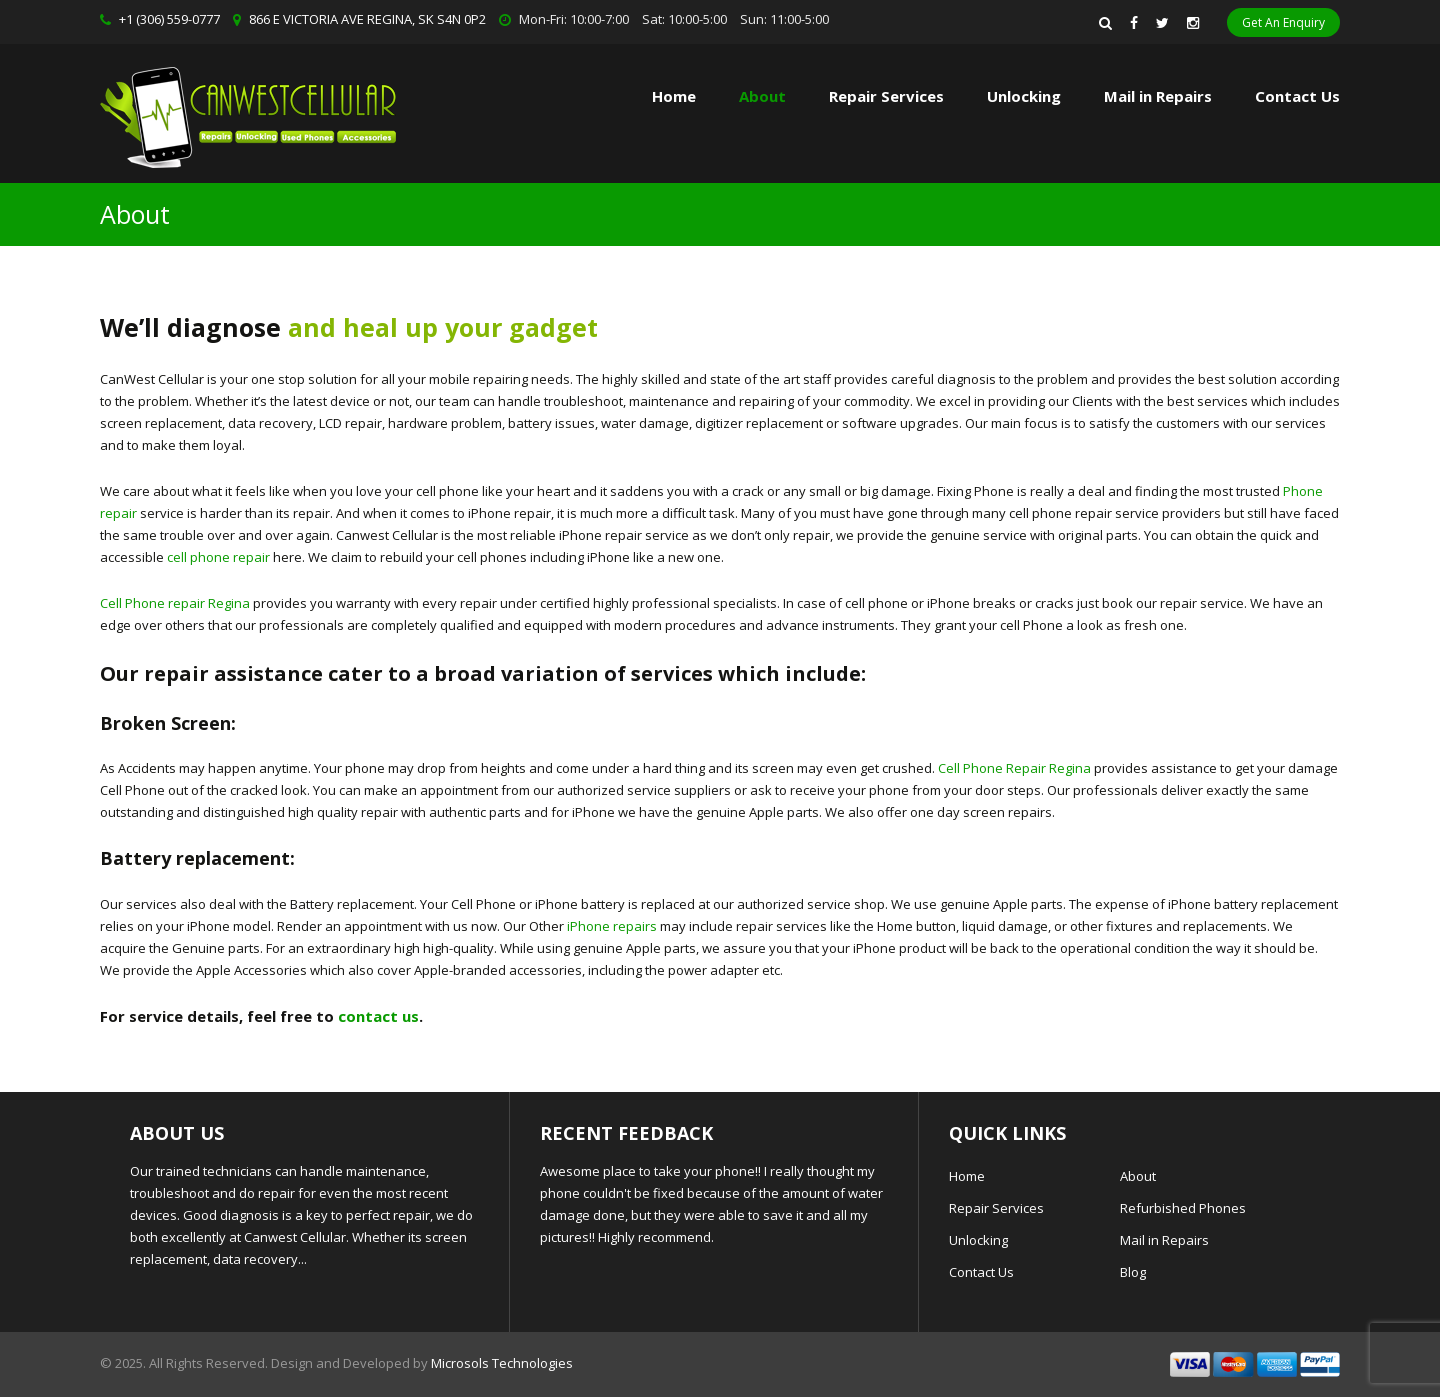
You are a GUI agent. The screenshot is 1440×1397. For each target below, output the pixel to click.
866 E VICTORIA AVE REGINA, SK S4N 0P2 (367, 19)
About (762, 96)
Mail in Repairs (1158, 96)
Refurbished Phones (1183, 1208)
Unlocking (1024, 96)
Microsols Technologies (502, 1363)
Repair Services (996, 1208)
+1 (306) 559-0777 (169, 19)
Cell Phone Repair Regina (1014, 768)
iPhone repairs (612, 926)
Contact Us (1297, 96)
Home (674, 96)
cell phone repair (218, 557)
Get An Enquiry (1283, 22)
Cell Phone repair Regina (175, 603)
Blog (1133, 1272)
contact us (378, 1016)
